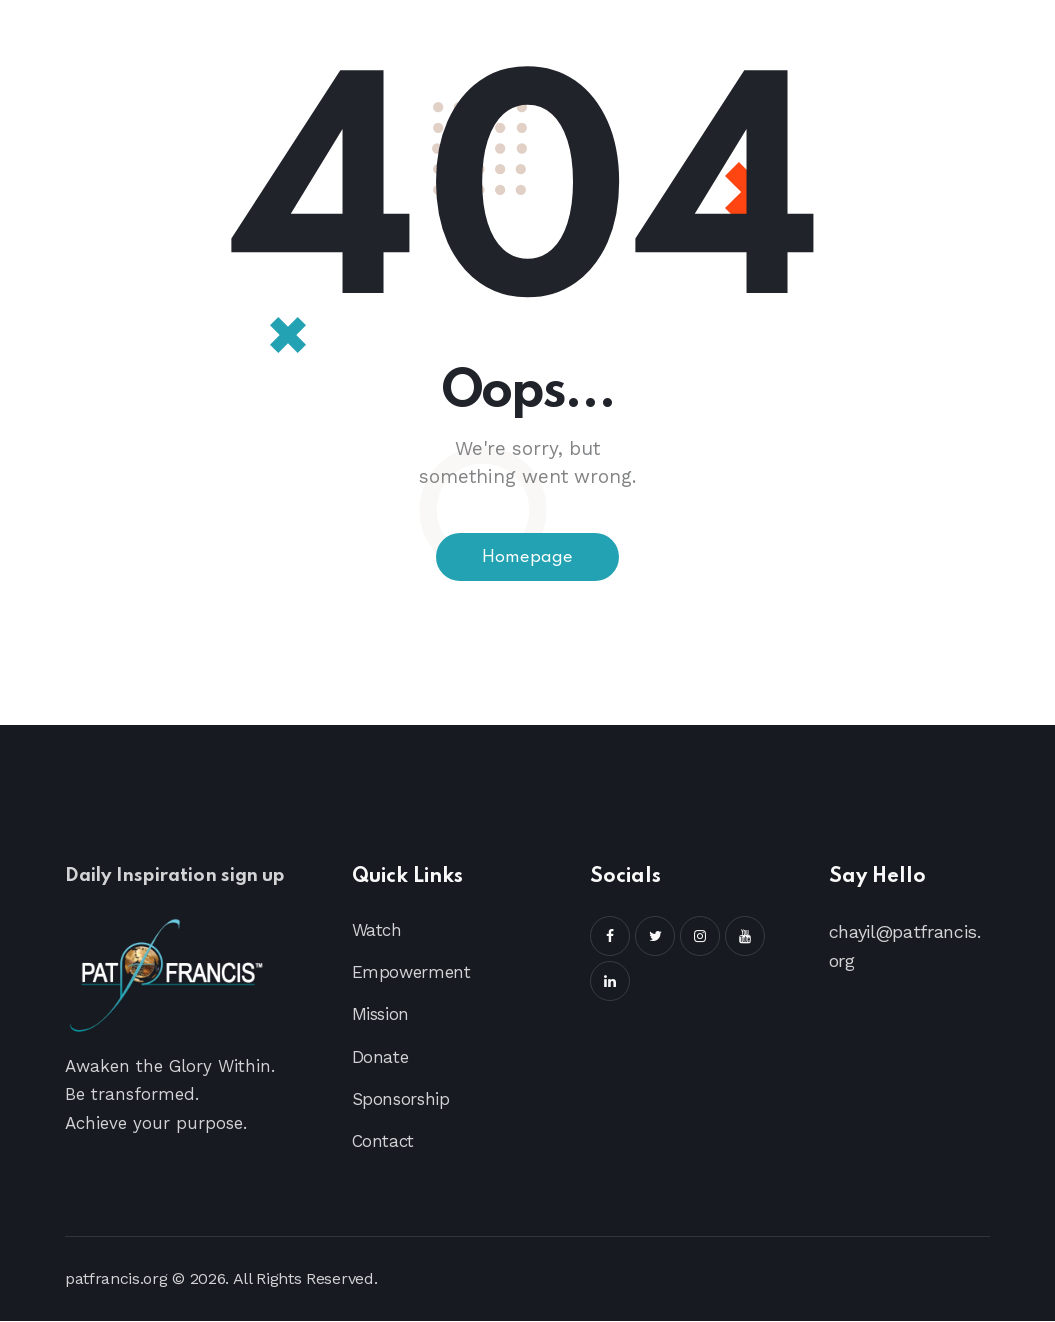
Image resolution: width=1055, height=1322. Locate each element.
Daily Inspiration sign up (184, 877)
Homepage (528, 557)
